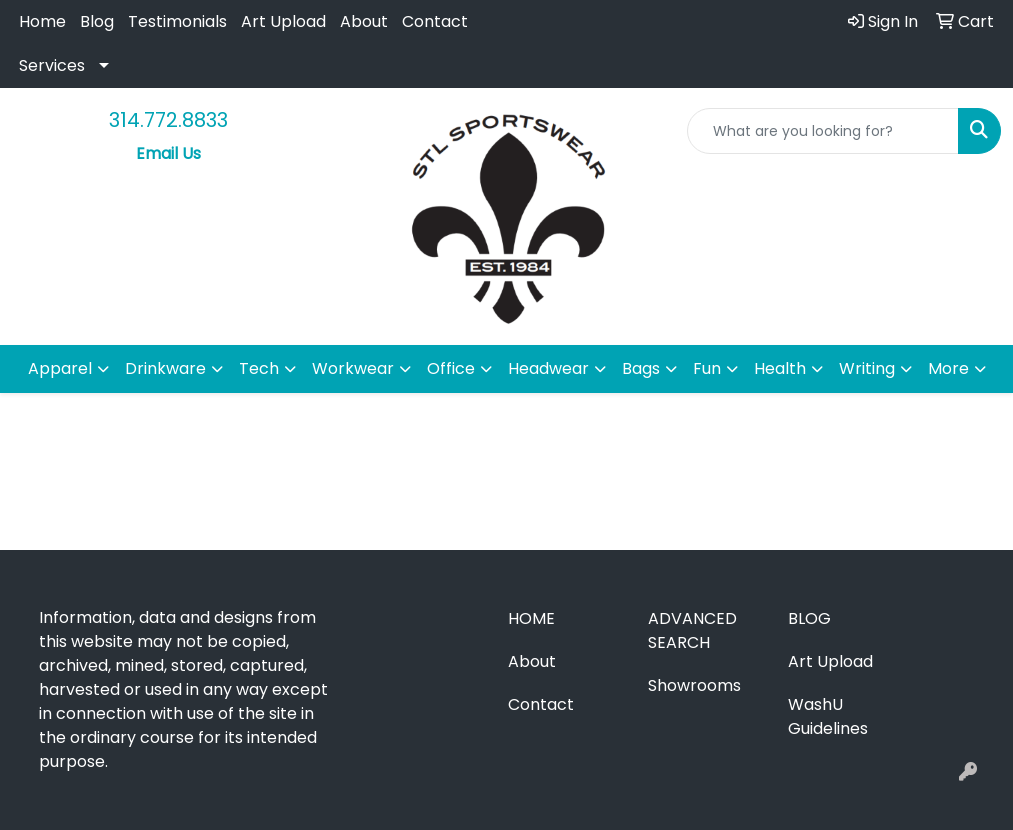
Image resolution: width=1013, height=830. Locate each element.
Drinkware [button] (165, 368)
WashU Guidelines (828, 716)
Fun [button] (707, 368)
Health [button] (780, 368)
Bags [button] (641, 368)
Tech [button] (259, 368)
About (364, 21)
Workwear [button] (353, 368)
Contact (435, 21)
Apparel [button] (60, 368)
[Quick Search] (823, 131)
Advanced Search (692, 630)
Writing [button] (867, 368)
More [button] (948, 368)
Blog (97, 21)
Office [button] (451, 368)
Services (52, 65)
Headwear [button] (548, 368)
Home (42, 21)
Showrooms (694, 685)
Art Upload (283, 21)
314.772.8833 (168, 120)
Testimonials (177, 21)
